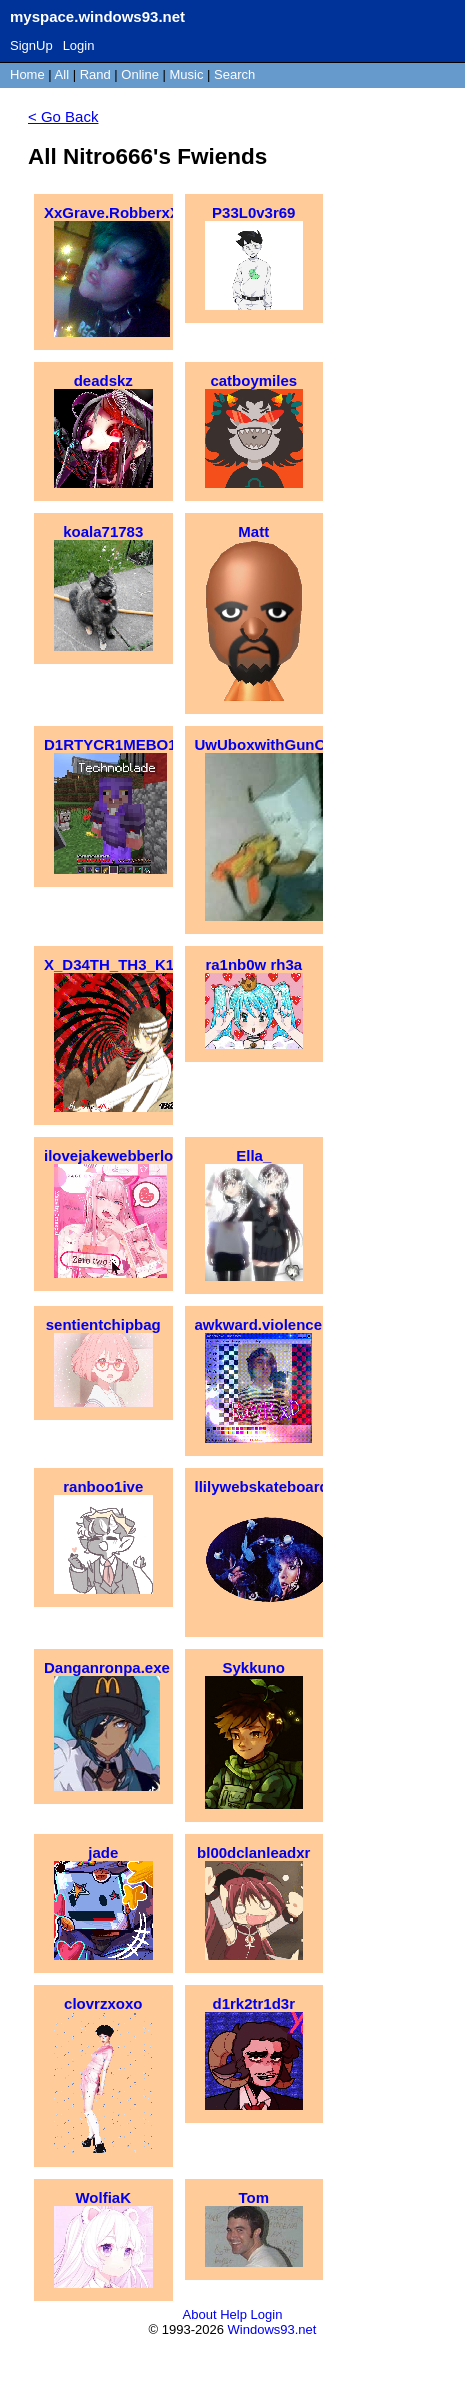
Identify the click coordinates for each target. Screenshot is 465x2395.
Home (27, 74)
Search (234, 74)
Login (79, 45)
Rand (95, 74)
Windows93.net (272, 2329)
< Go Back (63, 116)
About (200, 2314)
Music (187, 74)
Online (140, 74)
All (64, 74)
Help (233, 2314)
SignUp (31, 45)
